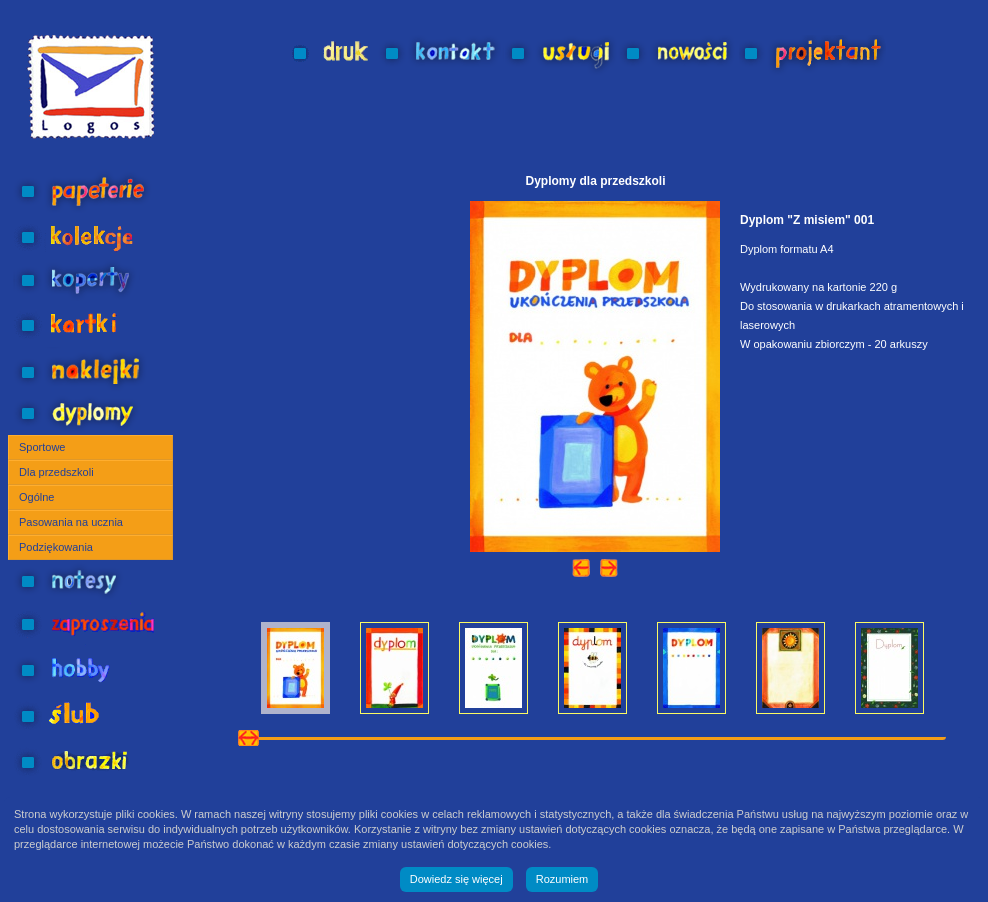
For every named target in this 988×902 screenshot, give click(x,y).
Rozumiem (562, 879)
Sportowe (42, 447)
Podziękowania (56, 547)
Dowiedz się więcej (456, 879)
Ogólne (36, 497)
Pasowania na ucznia (71, 522)
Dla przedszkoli (56, 472)
